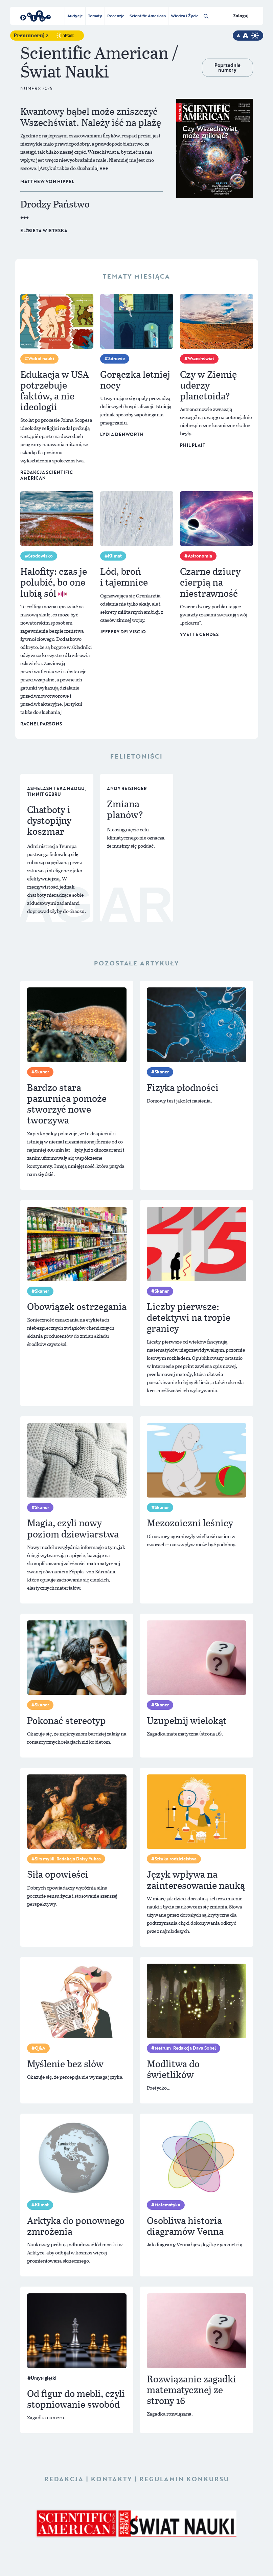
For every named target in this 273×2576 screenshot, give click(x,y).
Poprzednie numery (227, 67)
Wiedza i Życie (184, 16)
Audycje (75, 16)
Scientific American (148, 16)
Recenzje (115, 16)
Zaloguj (241, 15)
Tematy (95, 16)
